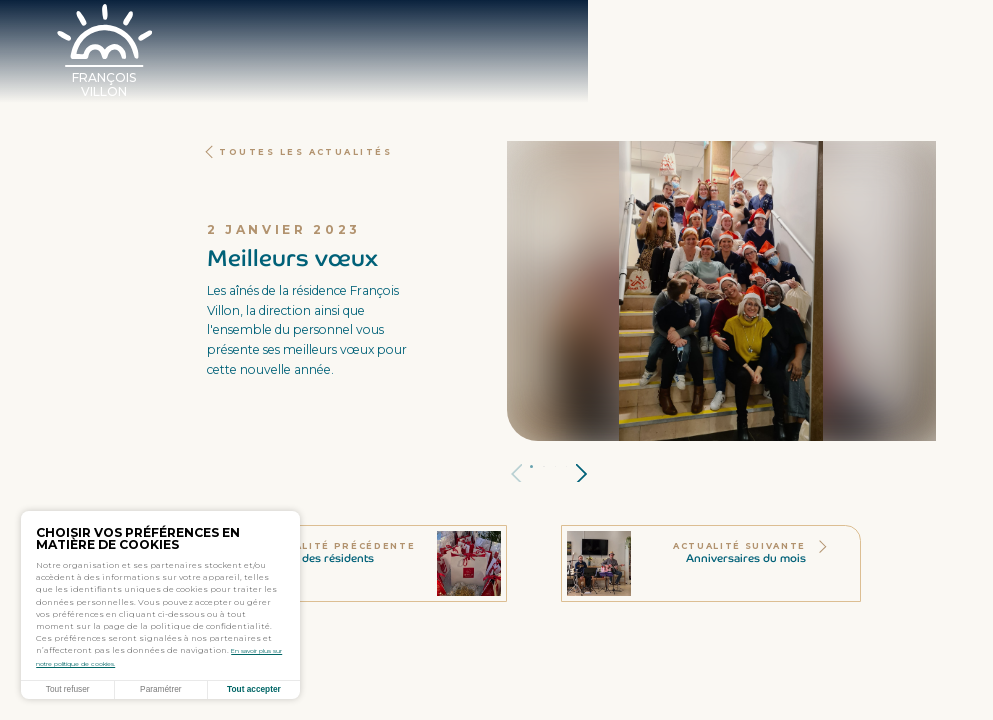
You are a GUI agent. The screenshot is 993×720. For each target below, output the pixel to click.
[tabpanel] (721, 291)
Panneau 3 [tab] (571, 467)
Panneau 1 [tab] (545, 466)
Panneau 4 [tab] (583, 467)
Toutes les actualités (323, 151)
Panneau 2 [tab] (559, 467)
